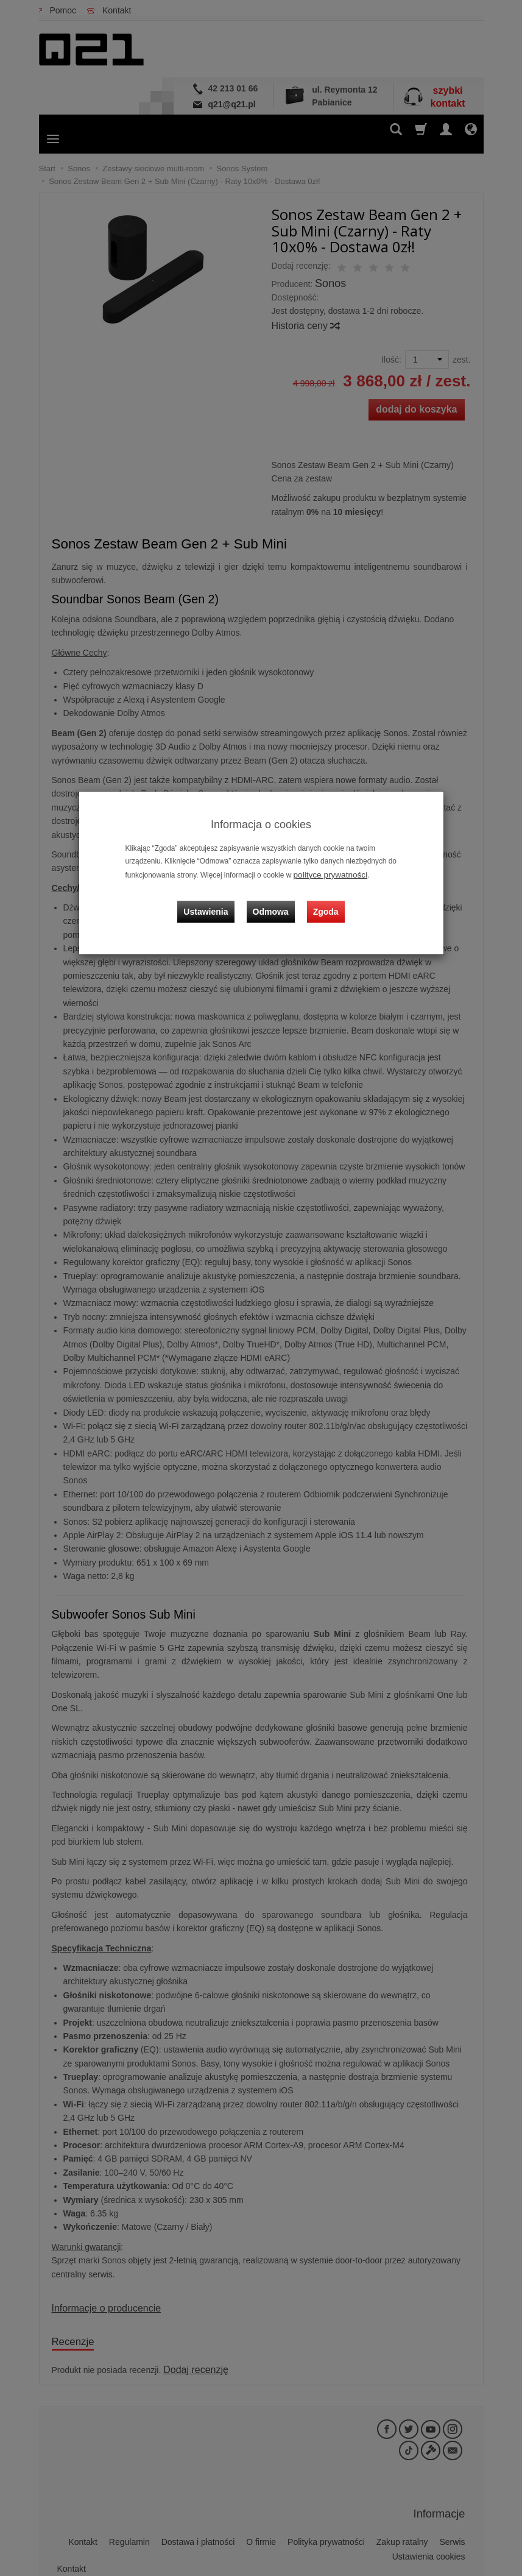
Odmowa (274, 901)
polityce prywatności (326, 874)
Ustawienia (214, 901)
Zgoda (323, 901)
